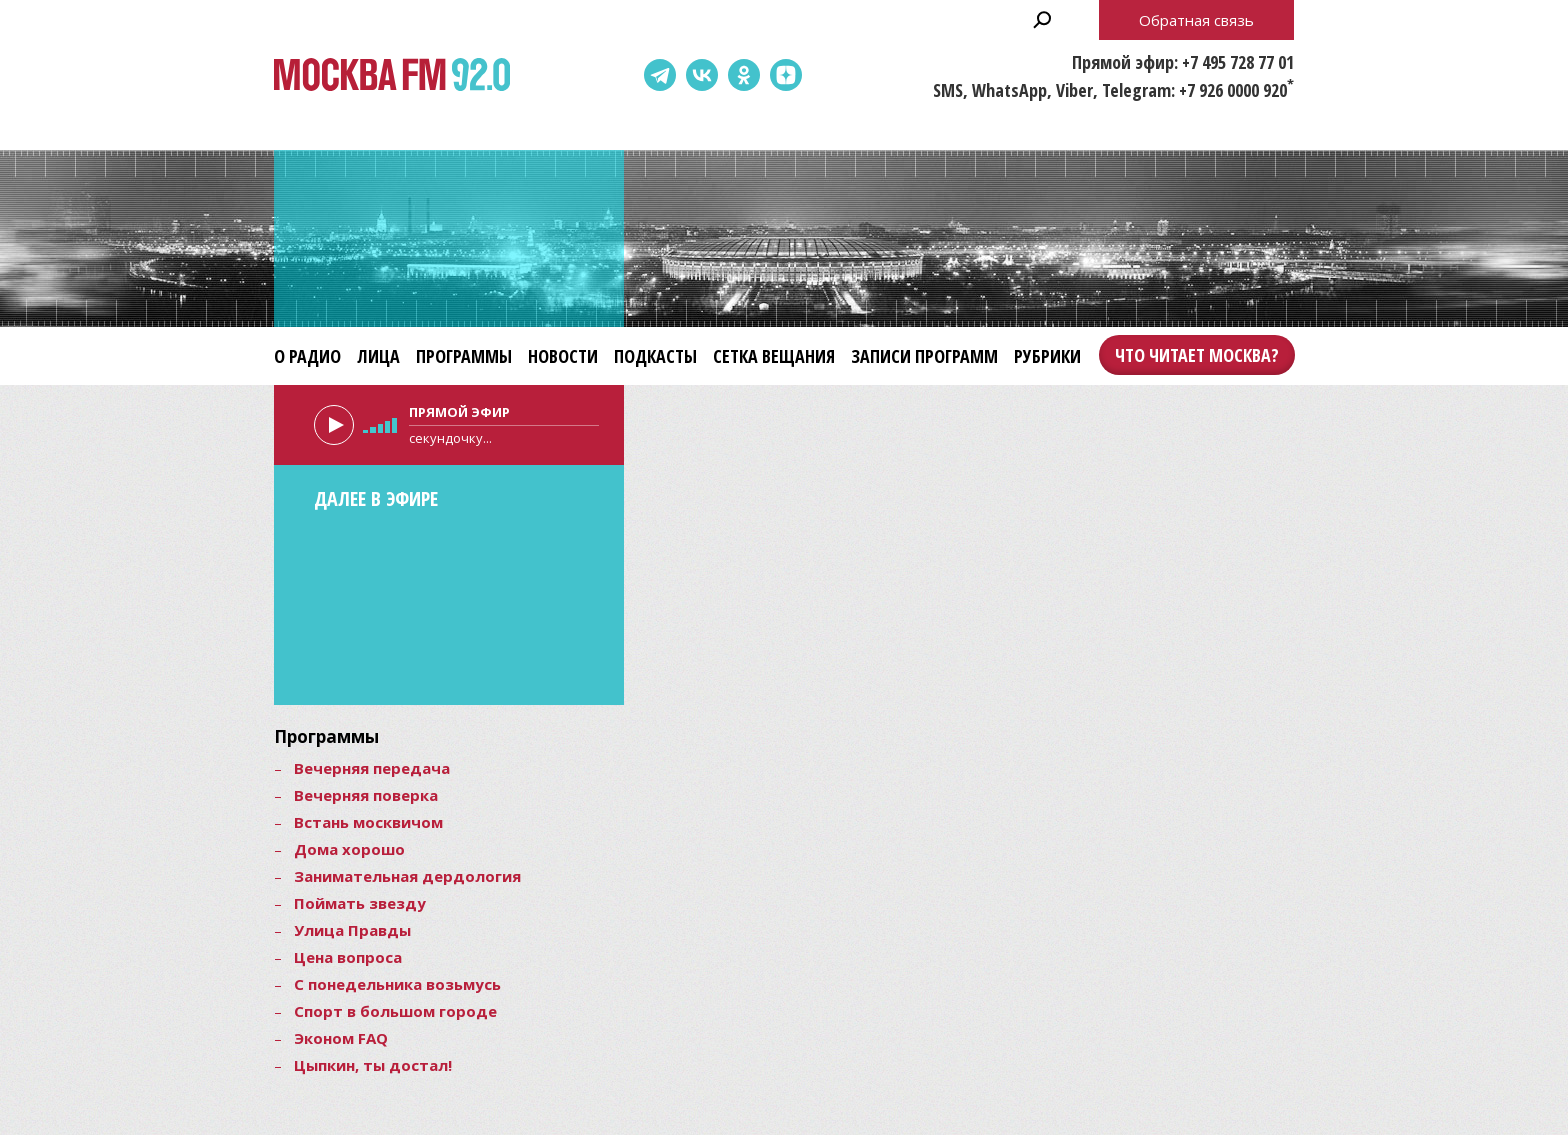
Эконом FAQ (341, 1038)
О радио (307, 356)
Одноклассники (744, 75)
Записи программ (924, 356)
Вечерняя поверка (366, 795)
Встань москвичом (368, 822)
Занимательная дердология (407, 876)
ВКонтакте (702, 75)
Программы (464, 356)
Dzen (786, 75)
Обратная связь (1196, 20)
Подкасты (655, 356)
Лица (378, 356)
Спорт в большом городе (395, 1011)
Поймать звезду (360, 903)
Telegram (660, 75)
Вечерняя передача (372, 768)
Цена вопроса (348, 957)
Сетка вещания (774, 356)
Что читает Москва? (1197, 355)
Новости (563, 356)
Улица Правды (352, 930)
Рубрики (1047, 356)
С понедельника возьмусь (397, 984)
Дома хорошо (349, 849)
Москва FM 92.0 (392, 75)
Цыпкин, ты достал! (373, 1065)
